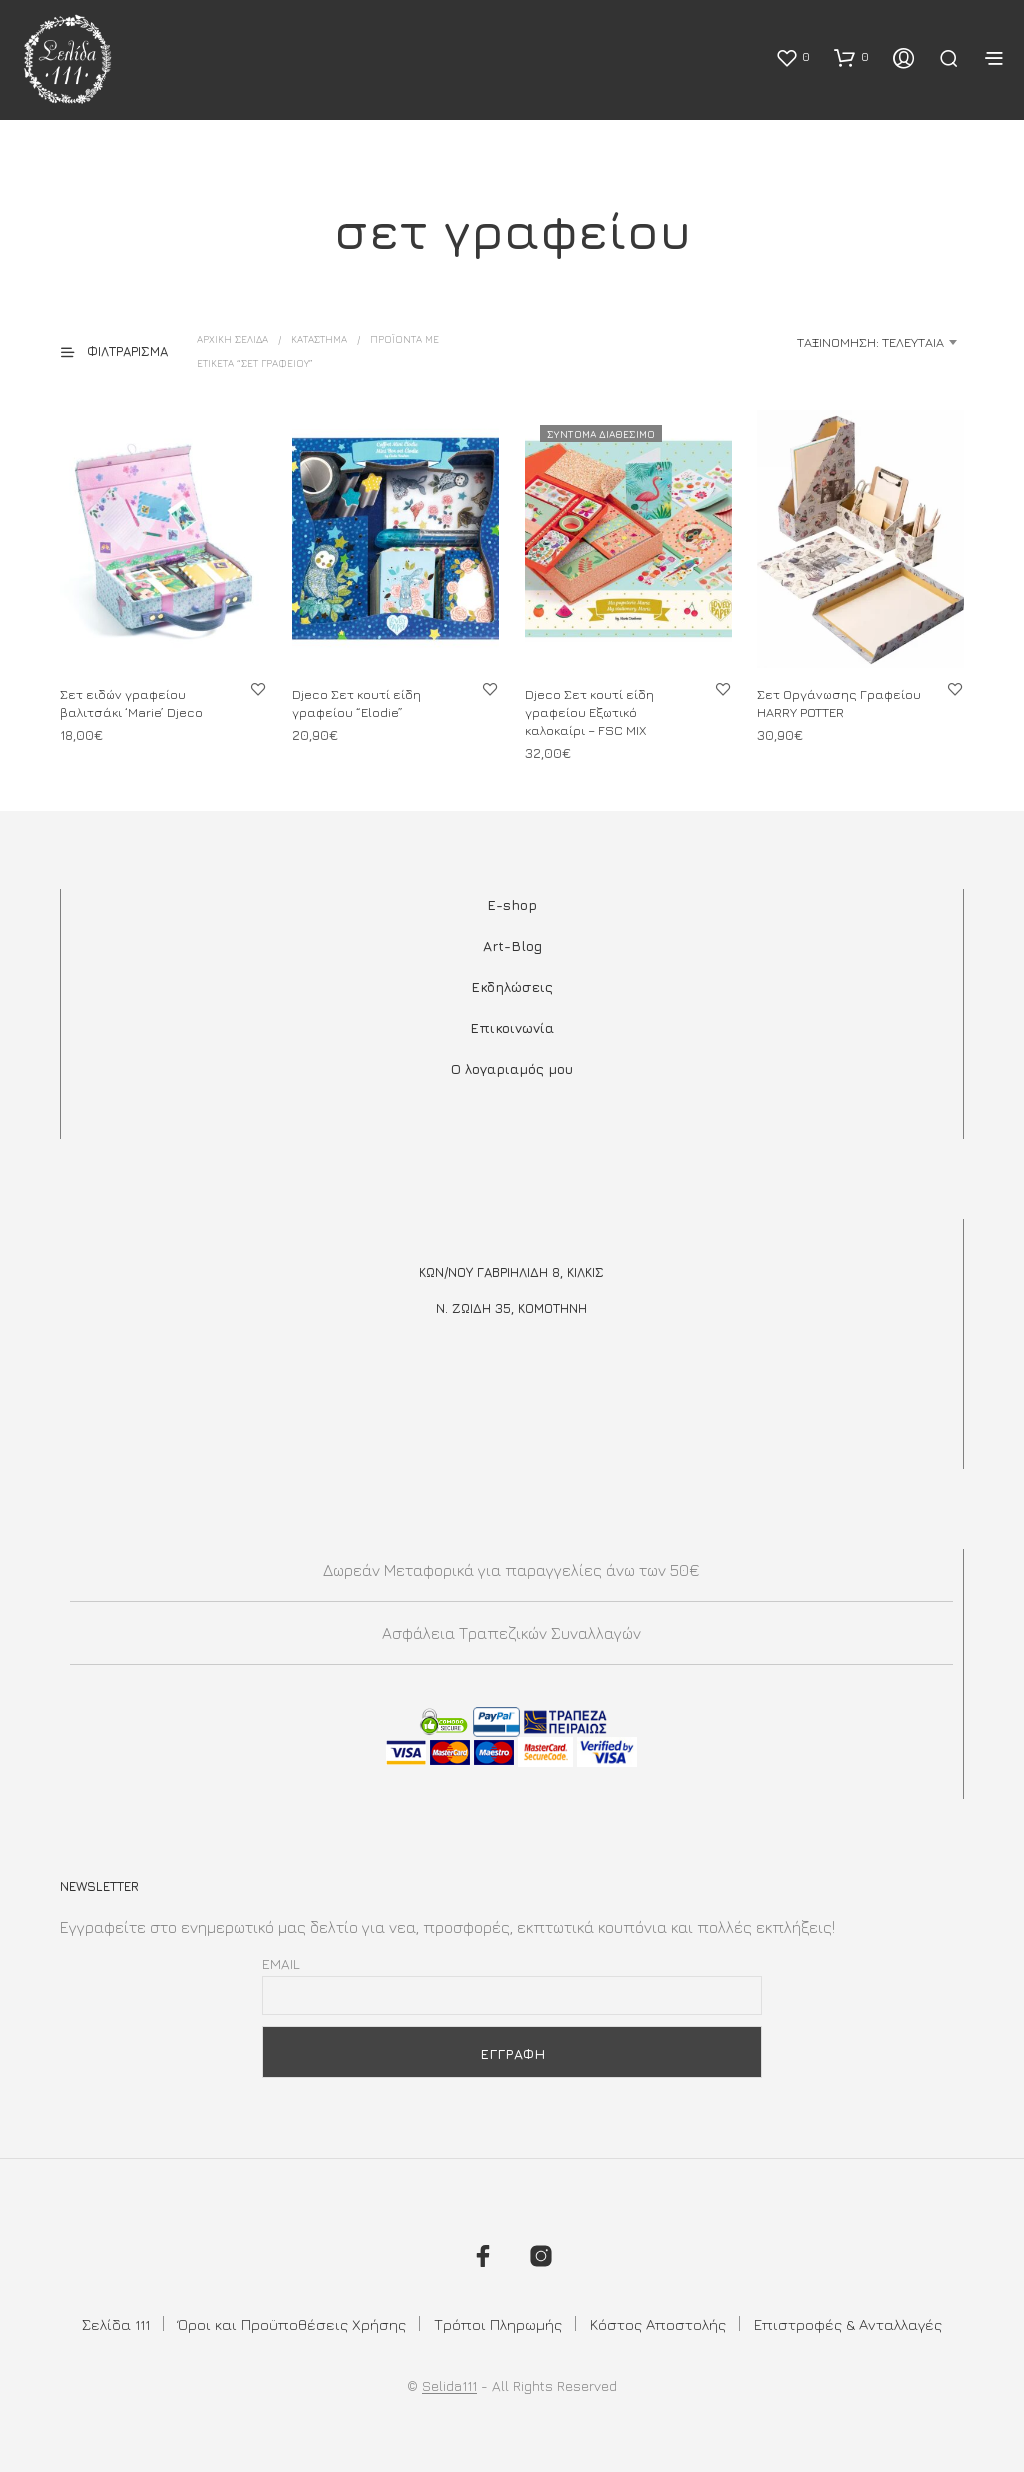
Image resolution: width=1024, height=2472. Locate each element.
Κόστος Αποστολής (658, 2324)
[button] (792, 57)
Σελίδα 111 (116, 2324)
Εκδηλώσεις (512, 986)
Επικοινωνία (512, 1027)
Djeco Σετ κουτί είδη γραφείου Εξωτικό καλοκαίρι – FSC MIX (589, 711)
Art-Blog (512, 945)
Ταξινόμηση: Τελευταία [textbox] (870, 342)
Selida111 (449, 2386)
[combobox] (806, 342)
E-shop (512, 904)
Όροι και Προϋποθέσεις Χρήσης (292, 2324)
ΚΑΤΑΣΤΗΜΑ (319, 339)
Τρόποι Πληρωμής (498, 2324)
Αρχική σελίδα (232, 339)
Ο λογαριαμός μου (512, 1068)
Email (281, 1963)
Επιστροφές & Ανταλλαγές (848, 2324)
